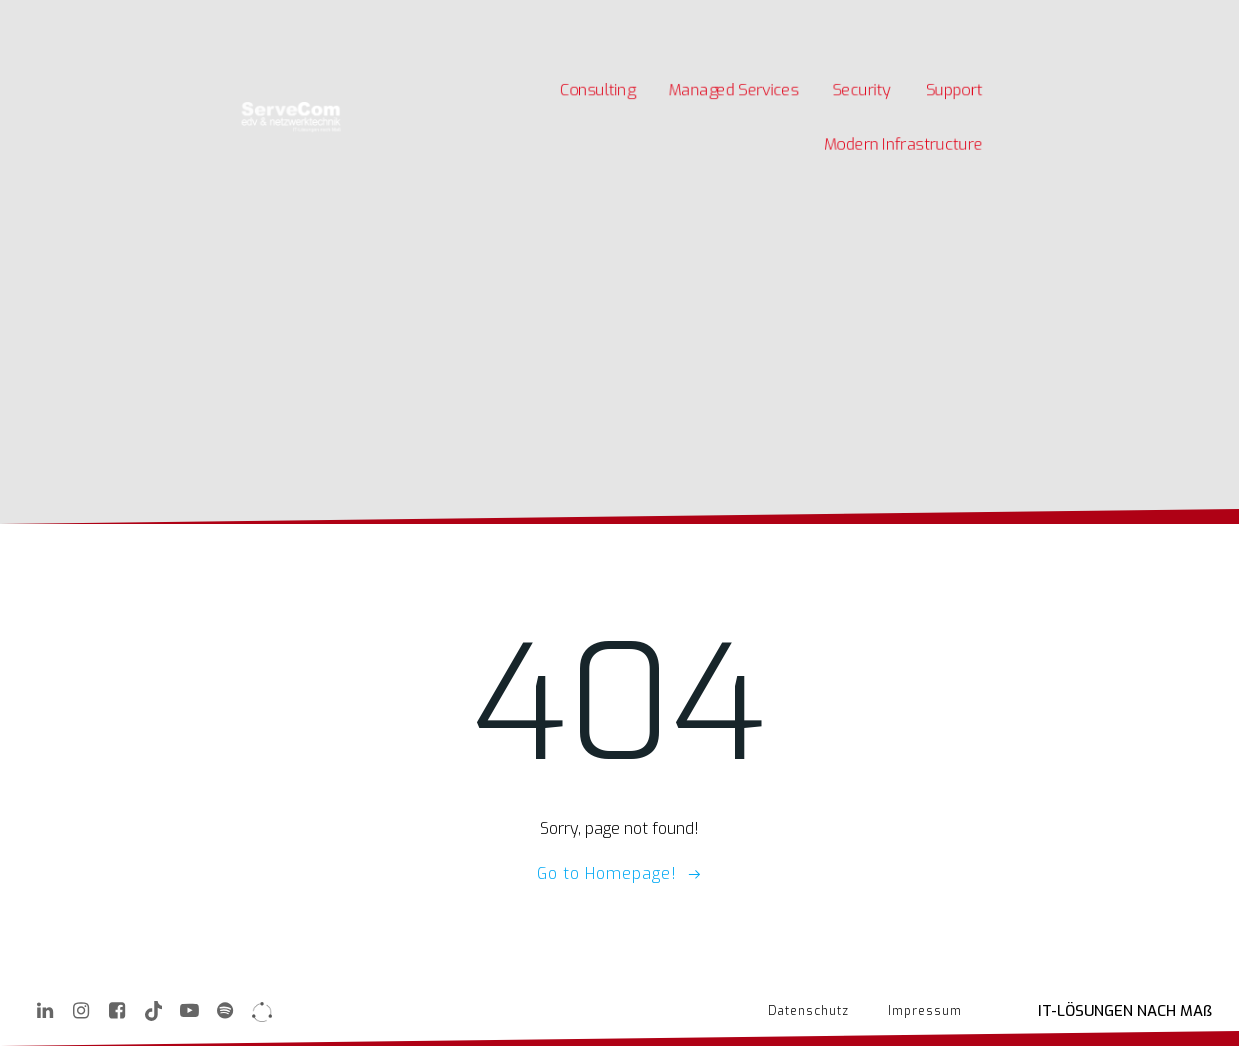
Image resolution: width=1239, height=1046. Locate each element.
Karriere (276, 18)
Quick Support (512, 18)
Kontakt (434, 18)
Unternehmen (355, 18)
